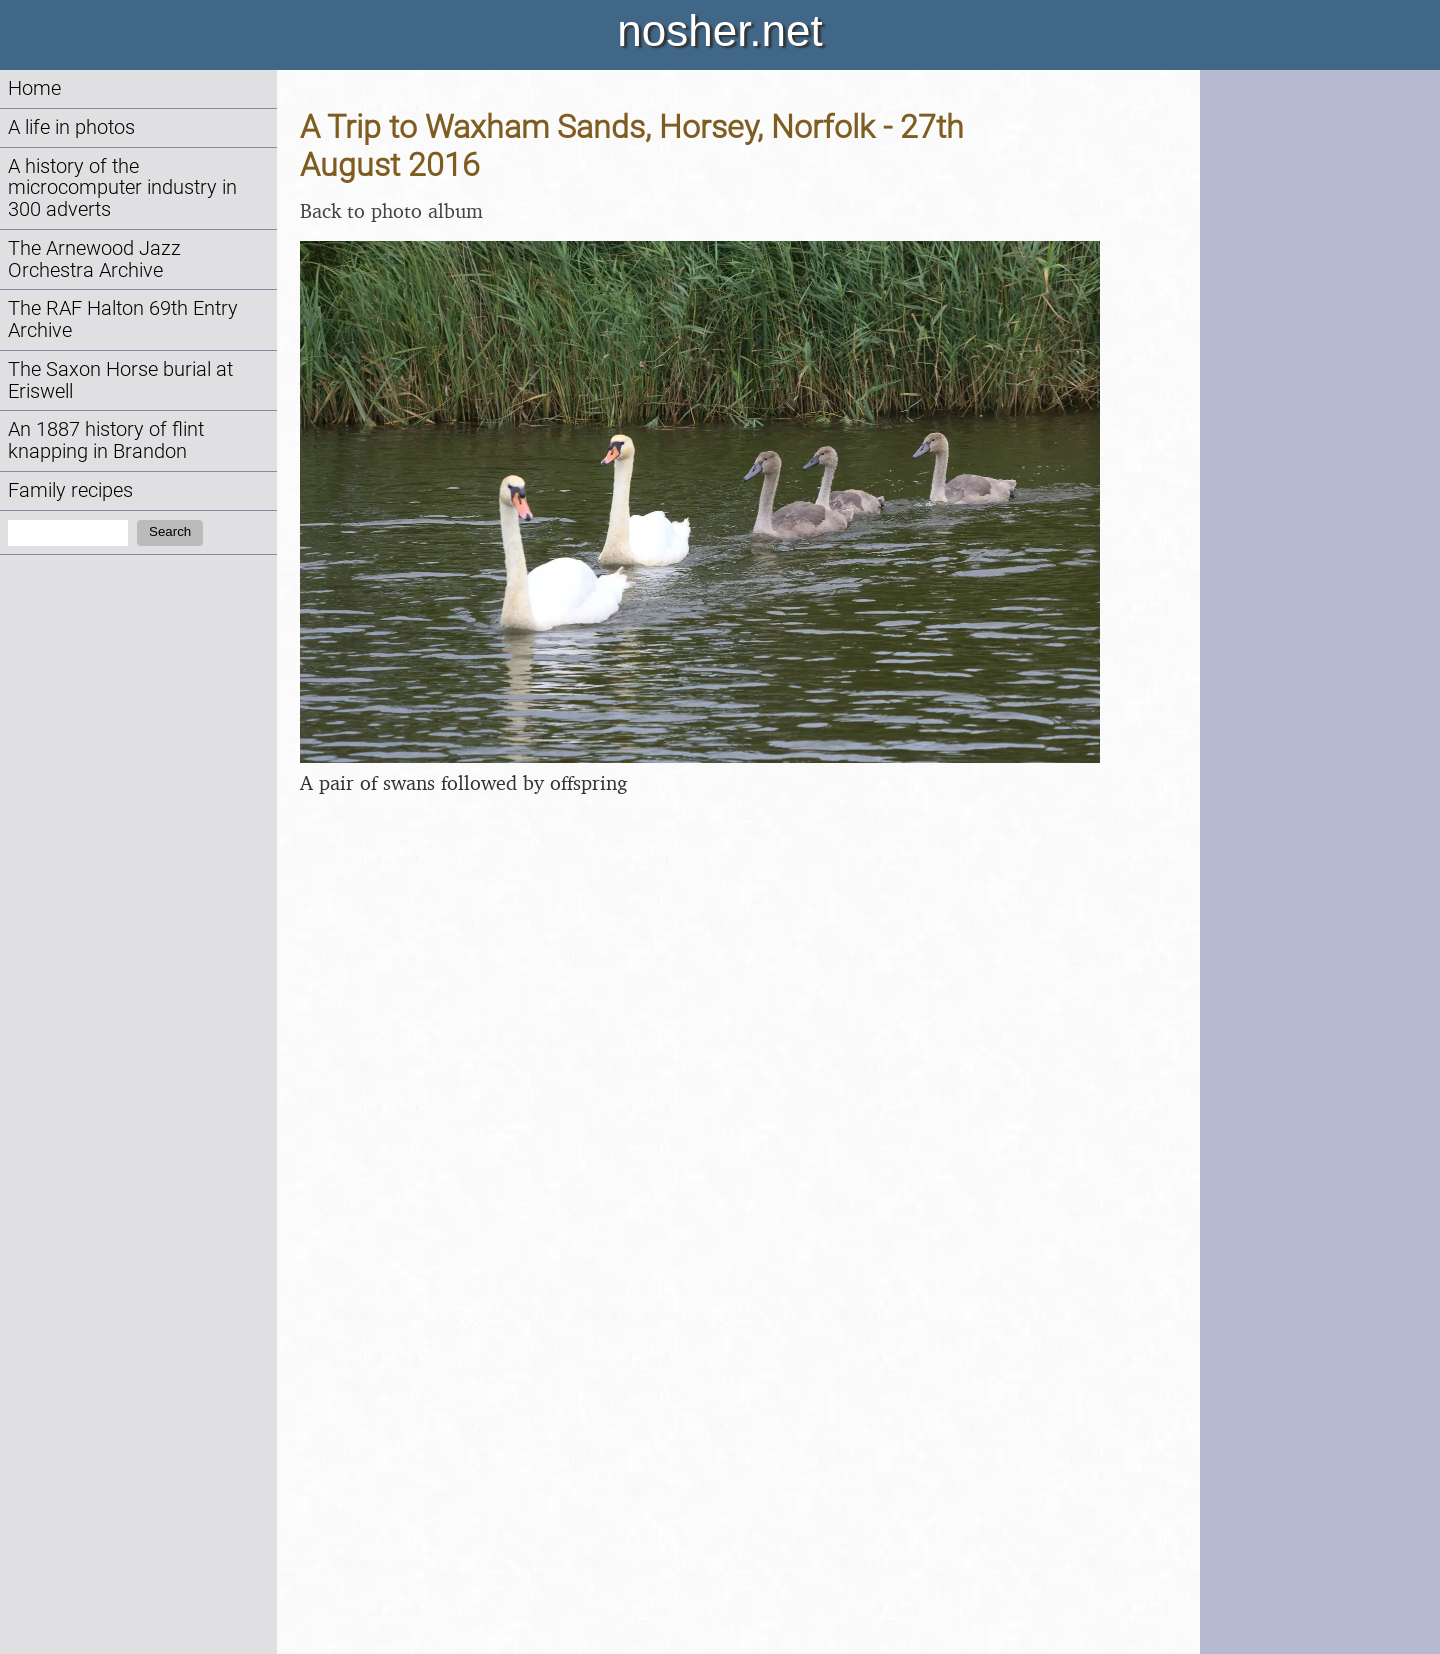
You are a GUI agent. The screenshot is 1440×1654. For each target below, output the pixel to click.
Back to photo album (391, 210)
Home (34, 88)
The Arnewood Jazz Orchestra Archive (94, 259)
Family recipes (70, 490)
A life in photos (71, 127)
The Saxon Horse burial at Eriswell (120, 380)
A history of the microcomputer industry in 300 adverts (122, 188)
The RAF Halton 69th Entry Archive (123, 319)
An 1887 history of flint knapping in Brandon (106, 440)
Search (170, 531)
